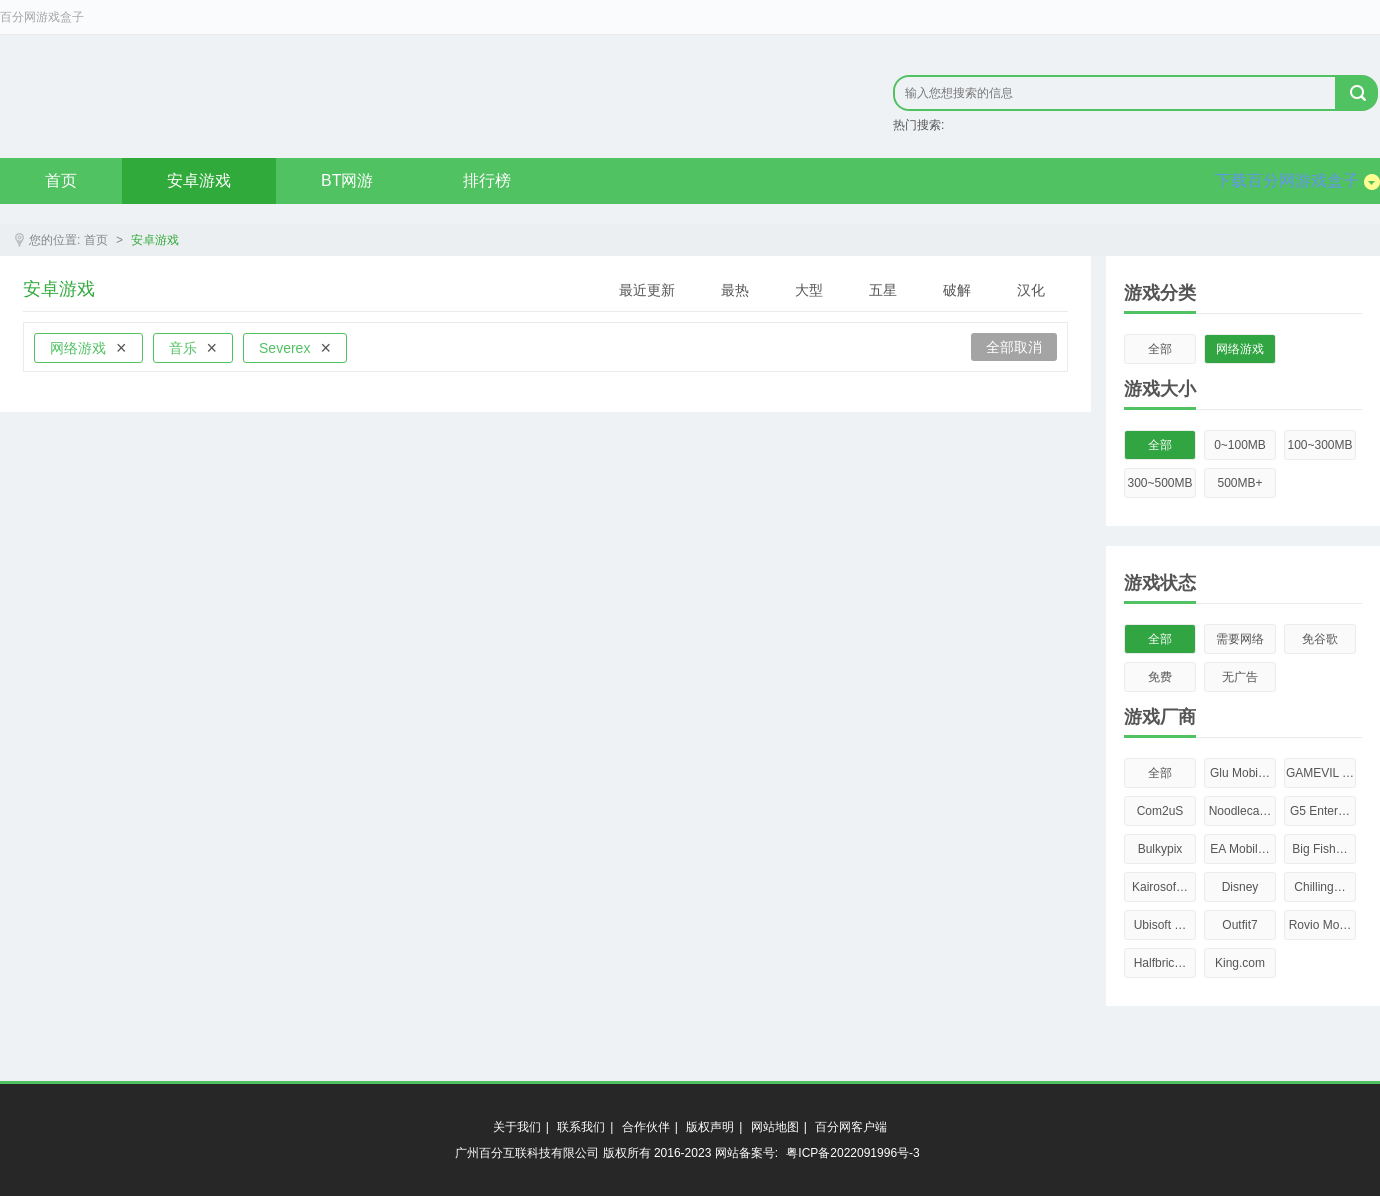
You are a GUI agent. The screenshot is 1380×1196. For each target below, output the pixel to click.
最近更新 (647, 290)
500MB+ (1239, 483)
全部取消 (1014, 347)
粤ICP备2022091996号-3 (852, 1153)
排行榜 (487, 180)
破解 (957, 290)
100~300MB (1319, 445)
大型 (809, 290)
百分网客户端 (851, 1127)
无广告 (1240, 677)
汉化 (1031, 290)
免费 (1160, 677)
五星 (883, 290)
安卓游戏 (199, 180)
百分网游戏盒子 (42, 17)
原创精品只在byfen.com (270, 96)
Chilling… (1319, 887)
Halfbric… (1160, 963)
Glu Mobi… (1240, 773)
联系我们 (581, 1127)
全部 (1160, 349)
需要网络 (1240, 639)
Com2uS (1160, 811)
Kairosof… (1160, 887)
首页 (61, 180)
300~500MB (1159, 483)
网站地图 (775, 1127)
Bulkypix (1160, 849)
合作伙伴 (646, 1127)
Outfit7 (1239, 925)
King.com (1240, 963)
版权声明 (710, 1127)
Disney (1240, 887)
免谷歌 (1320, 639)
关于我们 (517, 1127)
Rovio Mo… (1320, 925)
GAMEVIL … (1320, 773)
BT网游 (347, 180)
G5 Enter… (1320, 811)
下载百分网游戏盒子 (1297, 181)
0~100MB (1240, 445)
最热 (735, 290)
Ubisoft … (1160, 925)
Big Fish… (1319, 849)
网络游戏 (1240, 349)
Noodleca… (1240, 811)
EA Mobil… (1239, 849)
